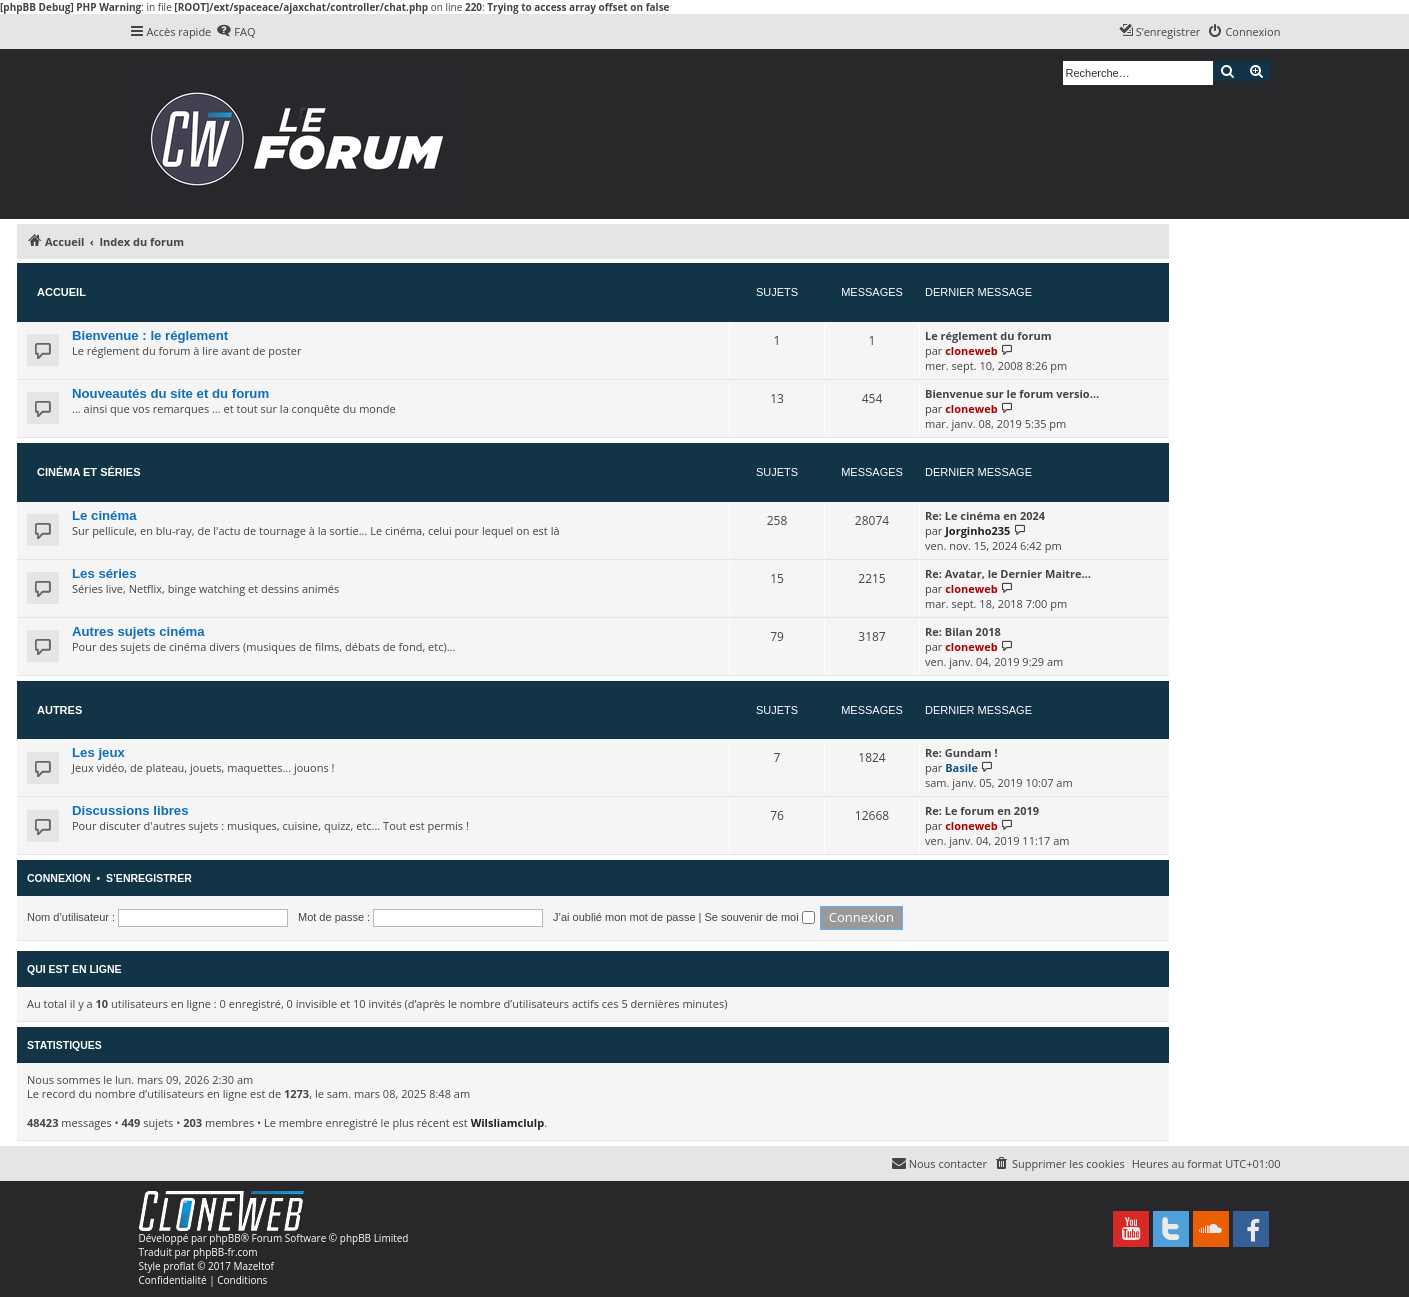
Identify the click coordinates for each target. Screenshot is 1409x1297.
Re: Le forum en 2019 (982, 810)
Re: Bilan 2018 (963, 631)
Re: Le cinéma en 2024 (985, 515)
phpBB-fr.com (225, 1252)
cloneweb (971, 350)
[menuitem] (235, 32)
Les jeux (98, 752)
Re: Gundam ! (961, 752)
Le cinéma (104, 515)
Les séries (104, 573)
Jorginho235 (977, 530)
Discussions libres (130, 810)
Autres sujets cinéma (138, 631)
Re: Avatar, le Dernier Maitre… (1008, 573)
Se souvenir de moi (760, 917)
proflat (178, 1266)
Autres (59, 710)
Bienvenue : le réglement (150, 335)
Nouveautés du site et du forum (170, 393)
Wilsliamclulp (508, 1122)
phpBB (224, 1238)
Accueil (61, 292)
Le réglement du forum (988, 335)
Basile (961, 767)
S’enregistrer (149, 878)
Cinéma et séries (89, 472)
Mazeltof (254, 1266)
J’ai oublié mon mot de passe (624, 917)
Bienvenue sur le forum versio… (1012, 393)
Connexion (59, 878)
